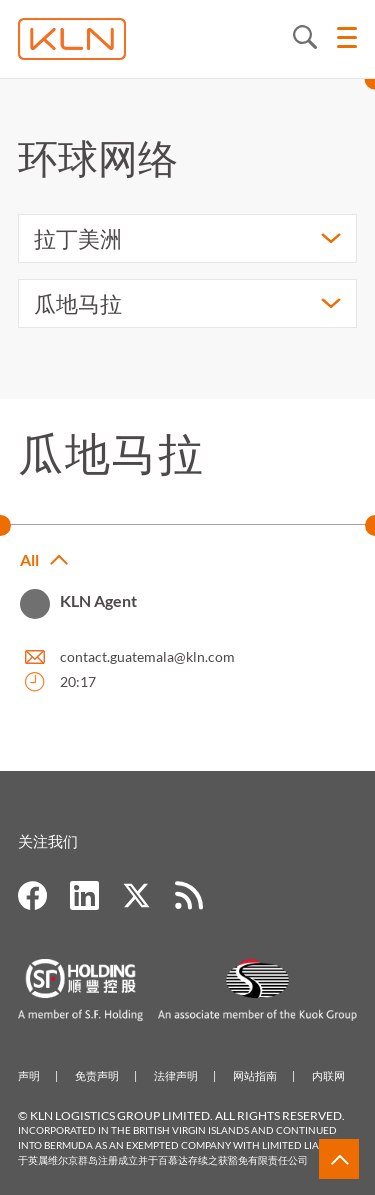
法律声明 (176, 1075)
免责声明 (97, 1075)
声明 (29, 1075)
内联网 (328, 1075)
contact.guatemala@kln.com (147, 656)
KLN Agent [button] (98, 600)
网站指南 (255, 1075)
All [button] (30, 559)
